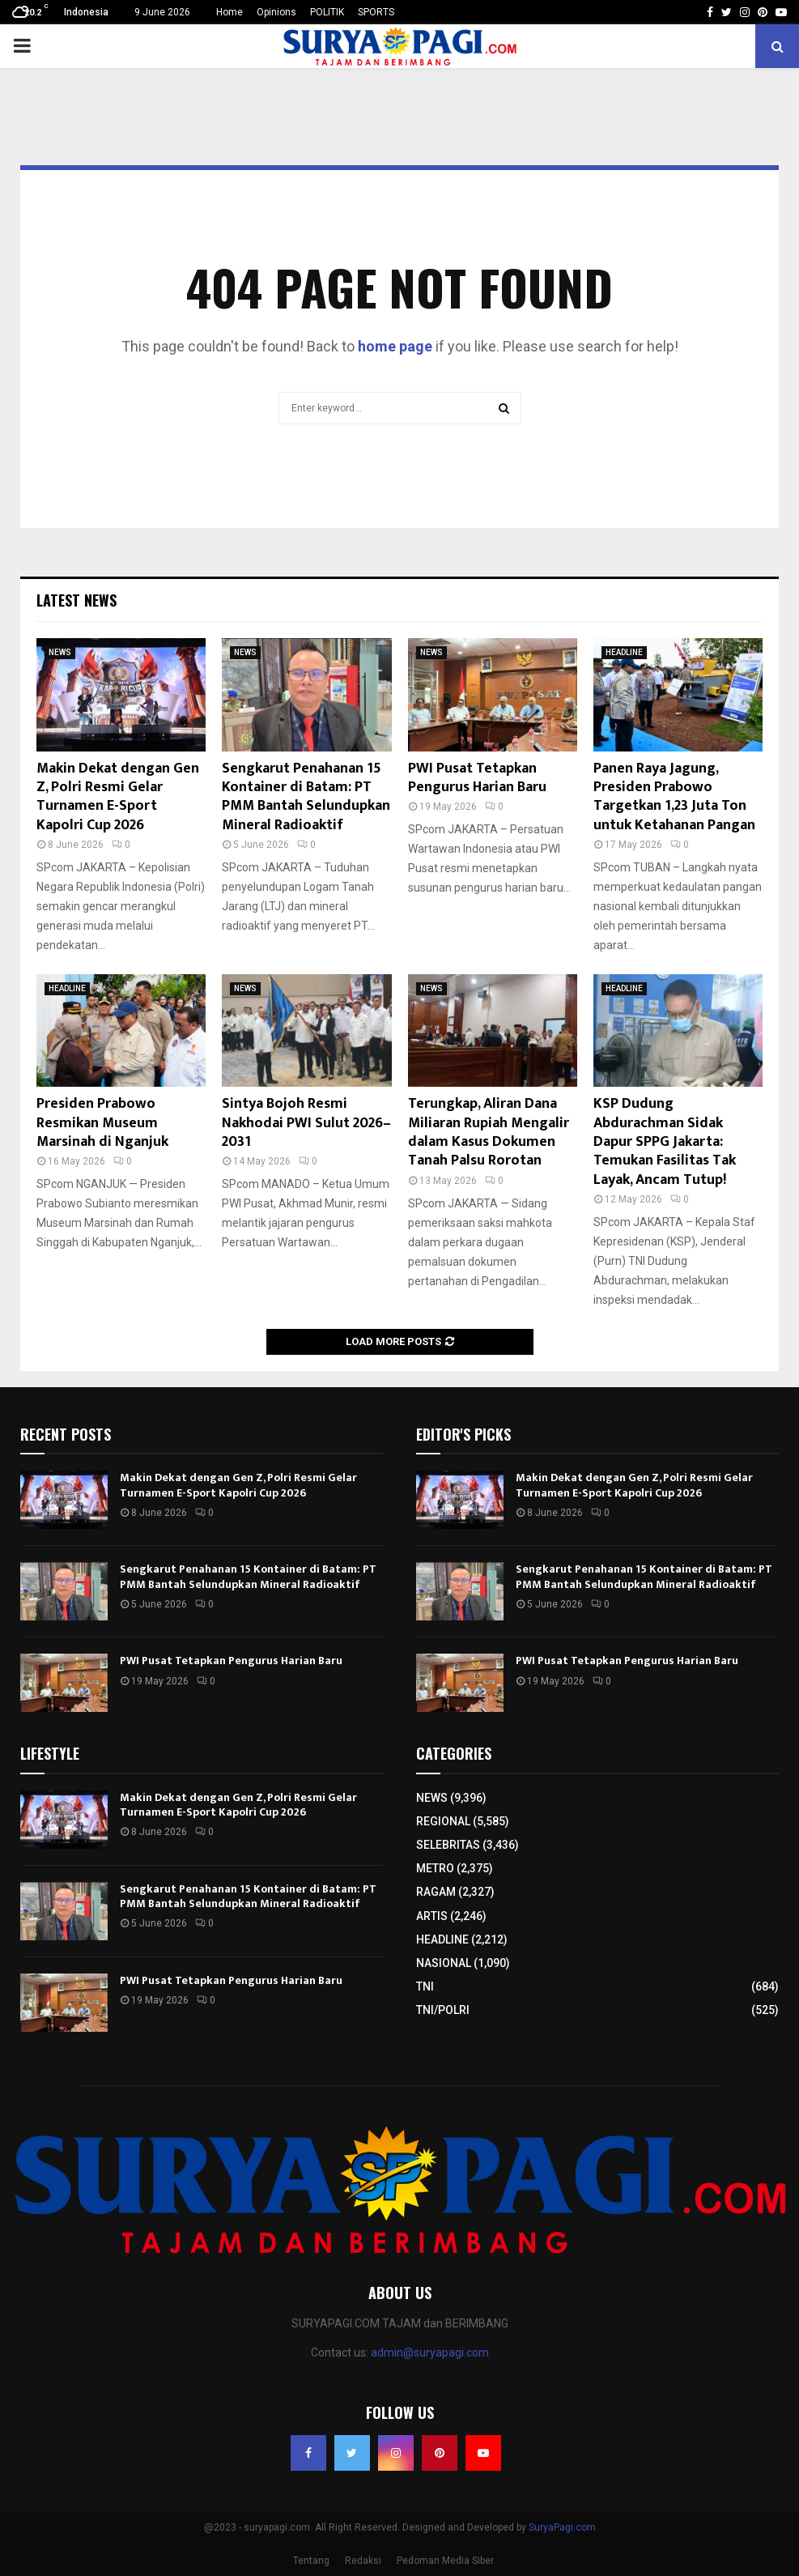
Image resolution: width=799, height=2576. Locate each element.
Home (229, 12)
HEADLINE (624, 652)
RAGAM (436, 1891)
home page (395, 346)
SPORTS (376, 12)
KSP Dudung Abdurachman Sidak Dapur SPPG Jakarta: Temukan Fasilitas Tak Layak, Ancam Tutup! (664, 1142)
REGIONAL (443, 1821)
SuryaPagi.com (562, 2527)
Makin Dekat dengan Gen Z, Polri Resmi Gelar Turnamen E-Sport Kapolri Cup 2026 (117, 796)
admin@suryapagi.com (430, 2352)
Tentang (311, 2560)
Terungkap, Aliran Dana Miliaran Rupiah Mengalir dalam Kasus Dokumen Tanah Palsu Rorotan (488, 1132)
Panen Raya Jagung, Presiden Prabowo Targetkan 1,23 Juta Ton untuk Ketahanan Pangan (674, 796)
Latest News (76, 600)
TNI (425, 1986)
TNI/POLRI (443, 2009)
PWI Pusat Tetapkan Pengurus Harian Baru (477, 777)
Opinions (276, 12)
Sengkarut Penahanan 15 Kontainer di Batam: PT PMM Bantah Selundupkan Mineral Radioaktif (306, 796)
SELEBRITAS (448, 1844)
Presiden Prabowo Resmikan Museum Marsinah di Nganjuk (102, 1123)
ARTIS (432, 1916)
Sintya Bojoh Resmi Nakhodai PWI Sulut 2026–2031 (306, 1123)
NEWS (60, 652)
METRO (435, 1868)
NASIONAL (443, 1962)
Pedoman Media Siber (445, 2560)
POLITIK (327, 12)
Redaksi (363, 2560)
